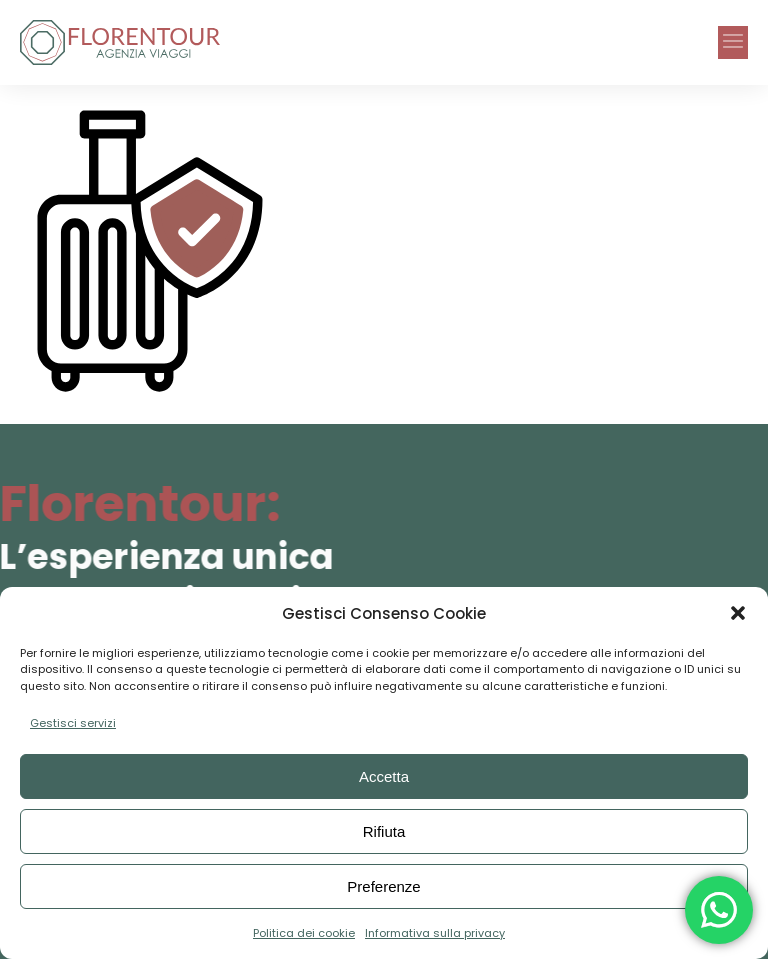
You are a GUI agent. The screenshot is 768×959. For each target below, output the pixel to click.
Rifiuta (384, 831)
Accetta (384, 776)
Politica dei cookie (304, 933)
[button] (738, 613)
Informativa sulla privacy (435, 933)
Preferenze (383, 886)
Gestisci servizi (73, 723)
